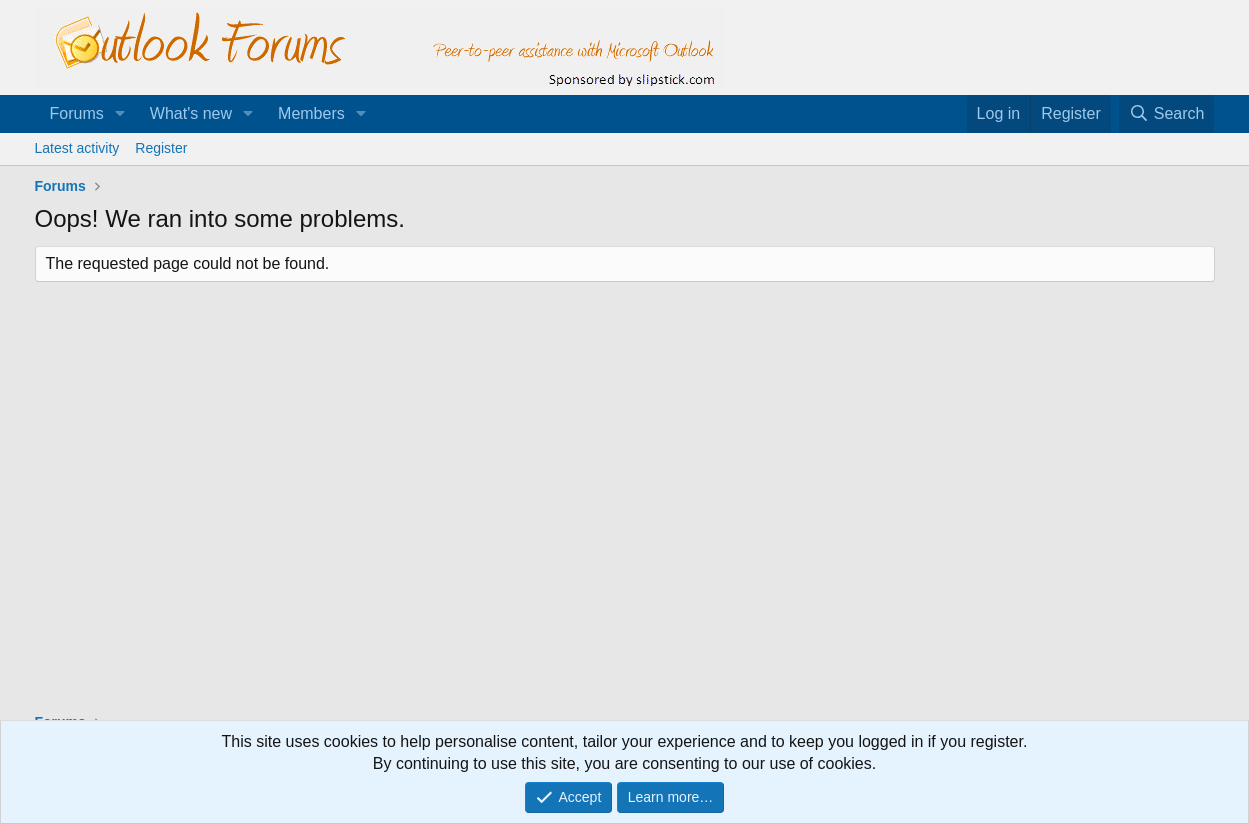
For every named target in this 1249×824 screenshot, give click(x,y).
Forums (77, 113)
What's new (191, 113)
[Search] (1167, 114)
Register (161, 148)
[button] (120, 114)
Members (311, 113)
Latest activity (77, 148)
